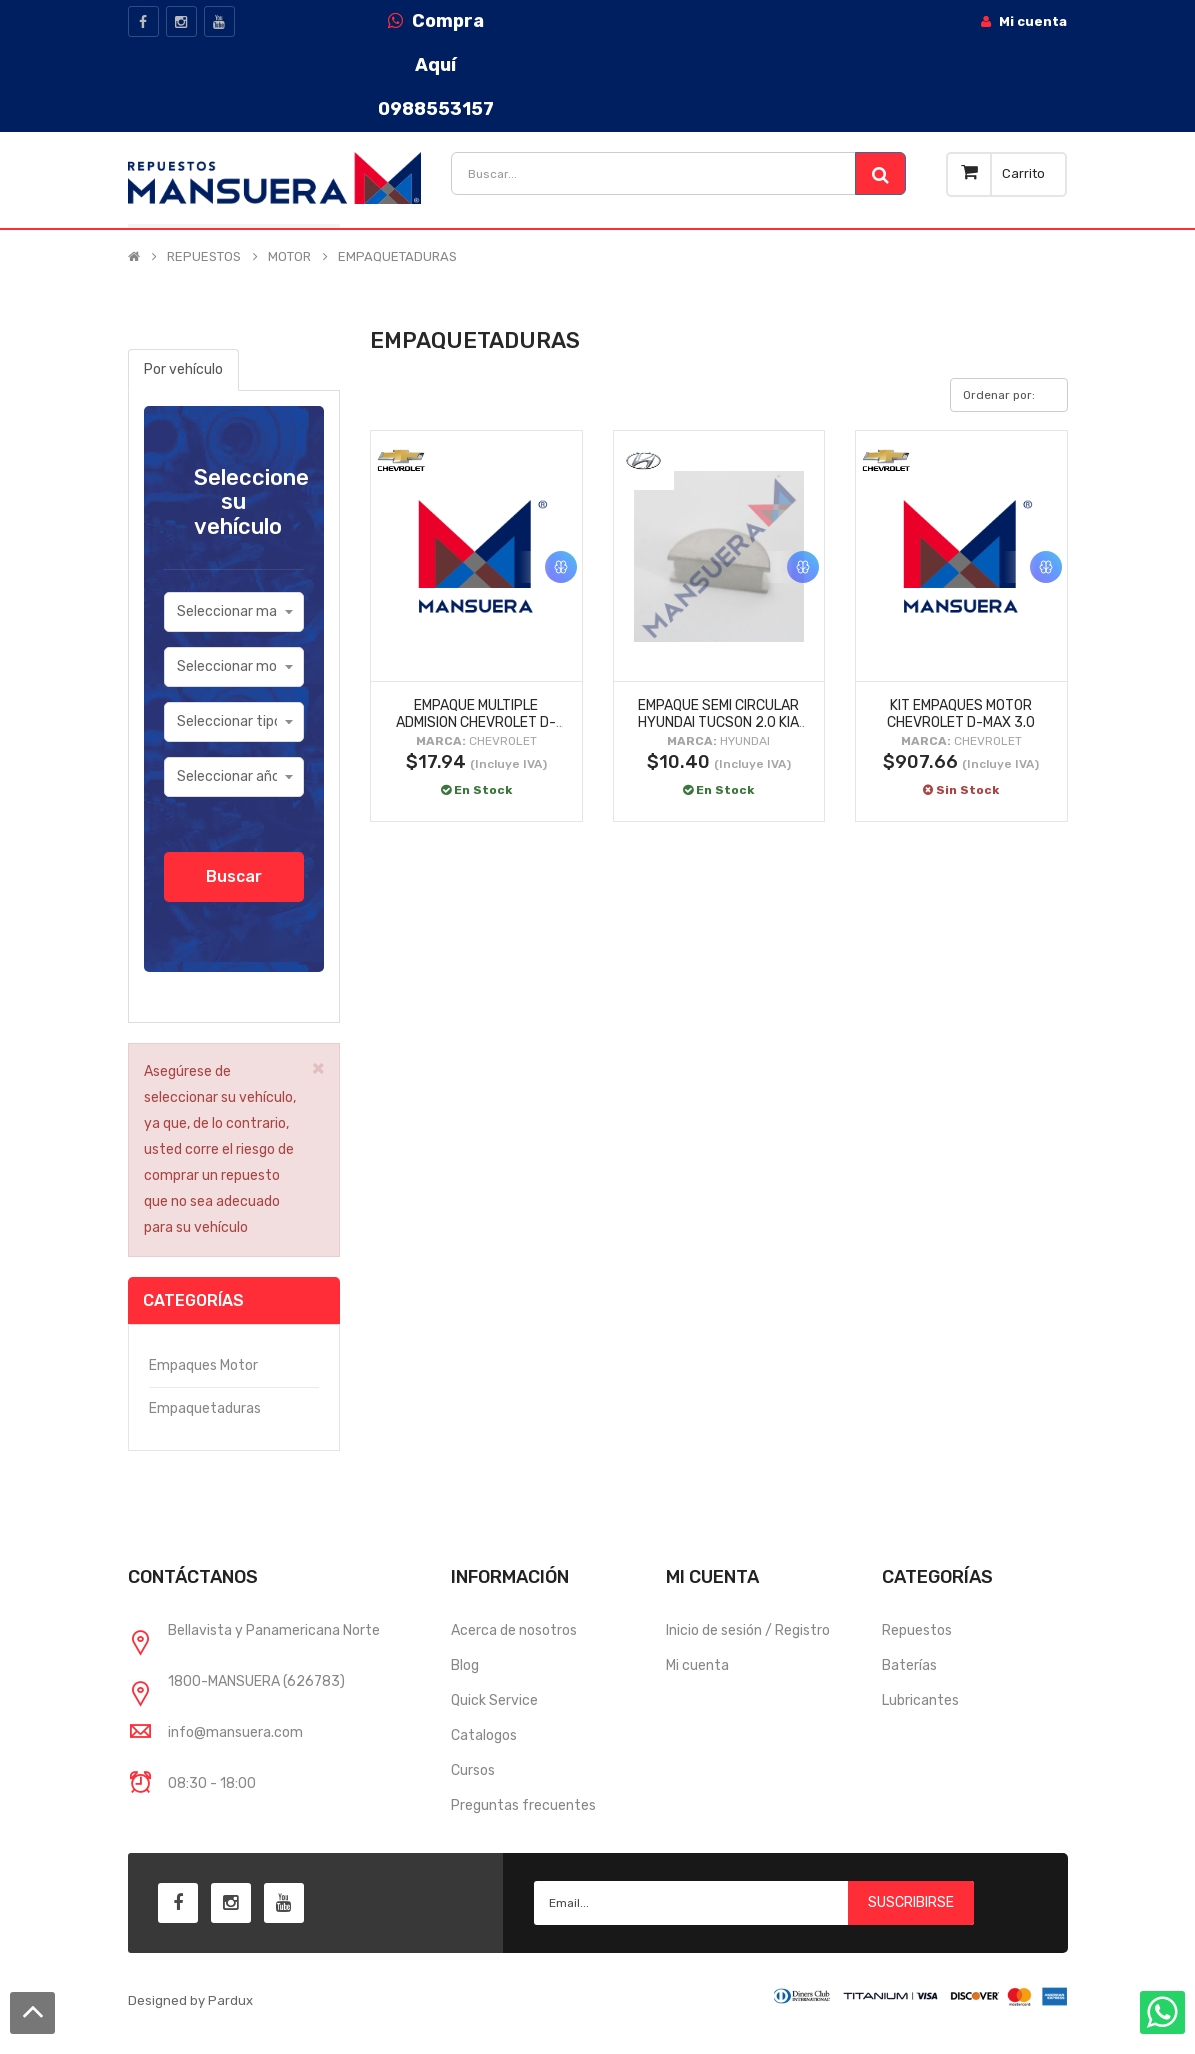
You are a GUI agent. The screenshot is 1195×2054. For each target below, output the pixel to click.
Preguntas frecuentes (523, 1805)
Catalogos (484, 1735)
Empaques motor (203, 1365)
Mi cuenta (697, 1665)
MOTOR (289, 257)
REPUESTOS (204, 257)
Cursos (473, 1770)
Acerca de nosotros (514, 1630)
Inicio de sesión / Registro (748, 1630)
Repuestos (917, 1630)
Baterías (909, 1665)
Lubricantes (920, 1700)
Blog (465, 1665)
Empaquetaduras (205, 1408)
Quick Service (494, 1700)
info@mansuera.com (235, 1732)
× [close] (318, 1067)
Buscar (234, 876)
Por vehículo (183, 369)
